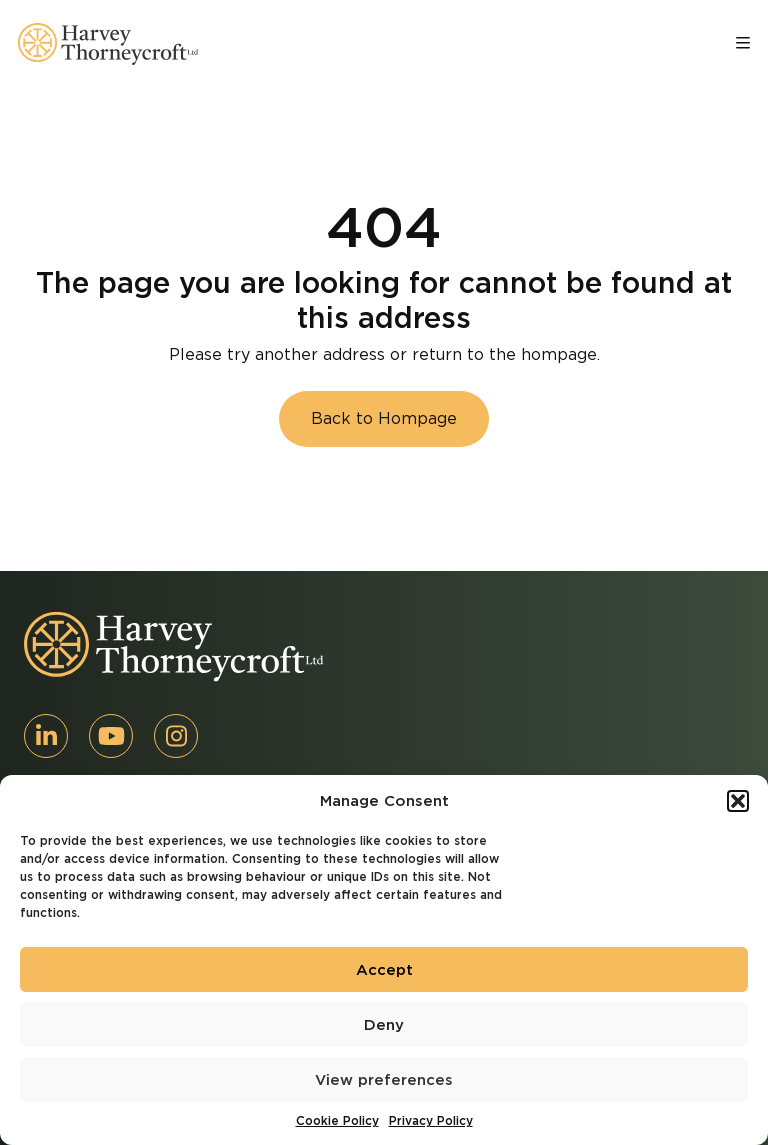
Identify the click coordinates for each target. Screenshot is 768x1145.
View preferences (384, 1080)
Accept (384, 970)
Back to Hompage (384, 418)
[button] (738, 801)
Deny (384, 1025)
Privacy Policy (431, 1120)
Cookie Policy (337, 1120)
